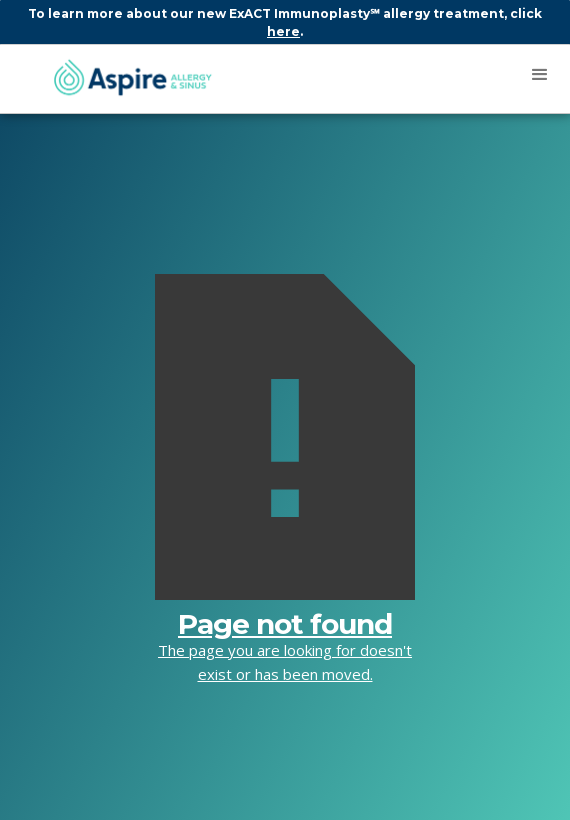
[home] (122, 79)
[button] (540, 75)
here (283, 31)
